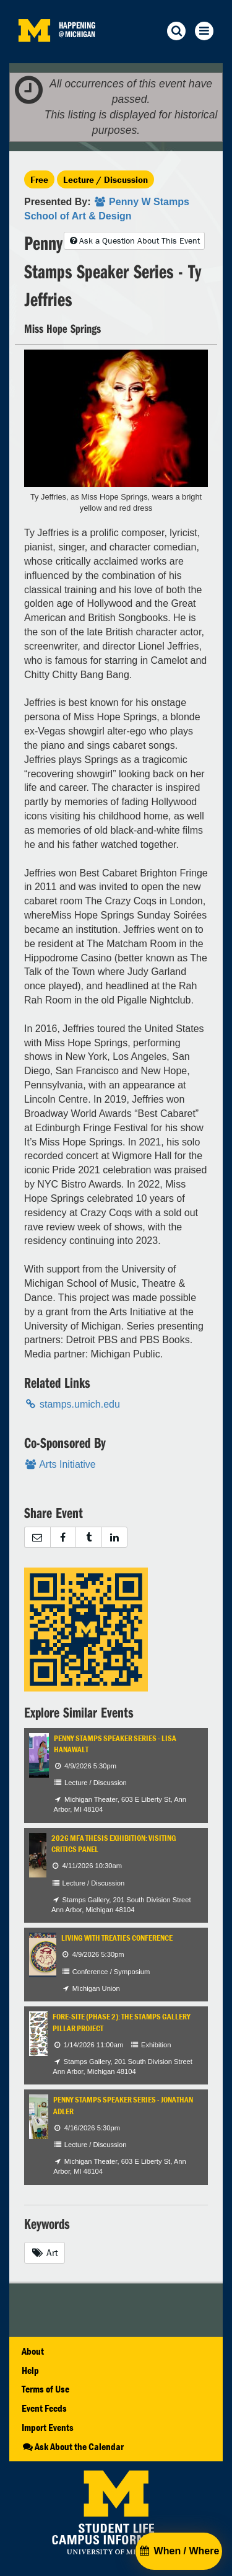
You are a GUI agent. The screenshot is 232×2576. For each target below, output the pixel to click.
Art (44, 2252)
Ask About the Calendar (73, 2446)
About (33, 2351)
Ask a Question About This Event (134, 240)
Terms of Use (45, 2389)
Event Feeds (44, 2408)
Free (39, 179)
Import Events (48, 2427)
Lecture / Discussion (105, 179)
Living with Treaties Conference (117, 1938)
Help (30, 2370)
